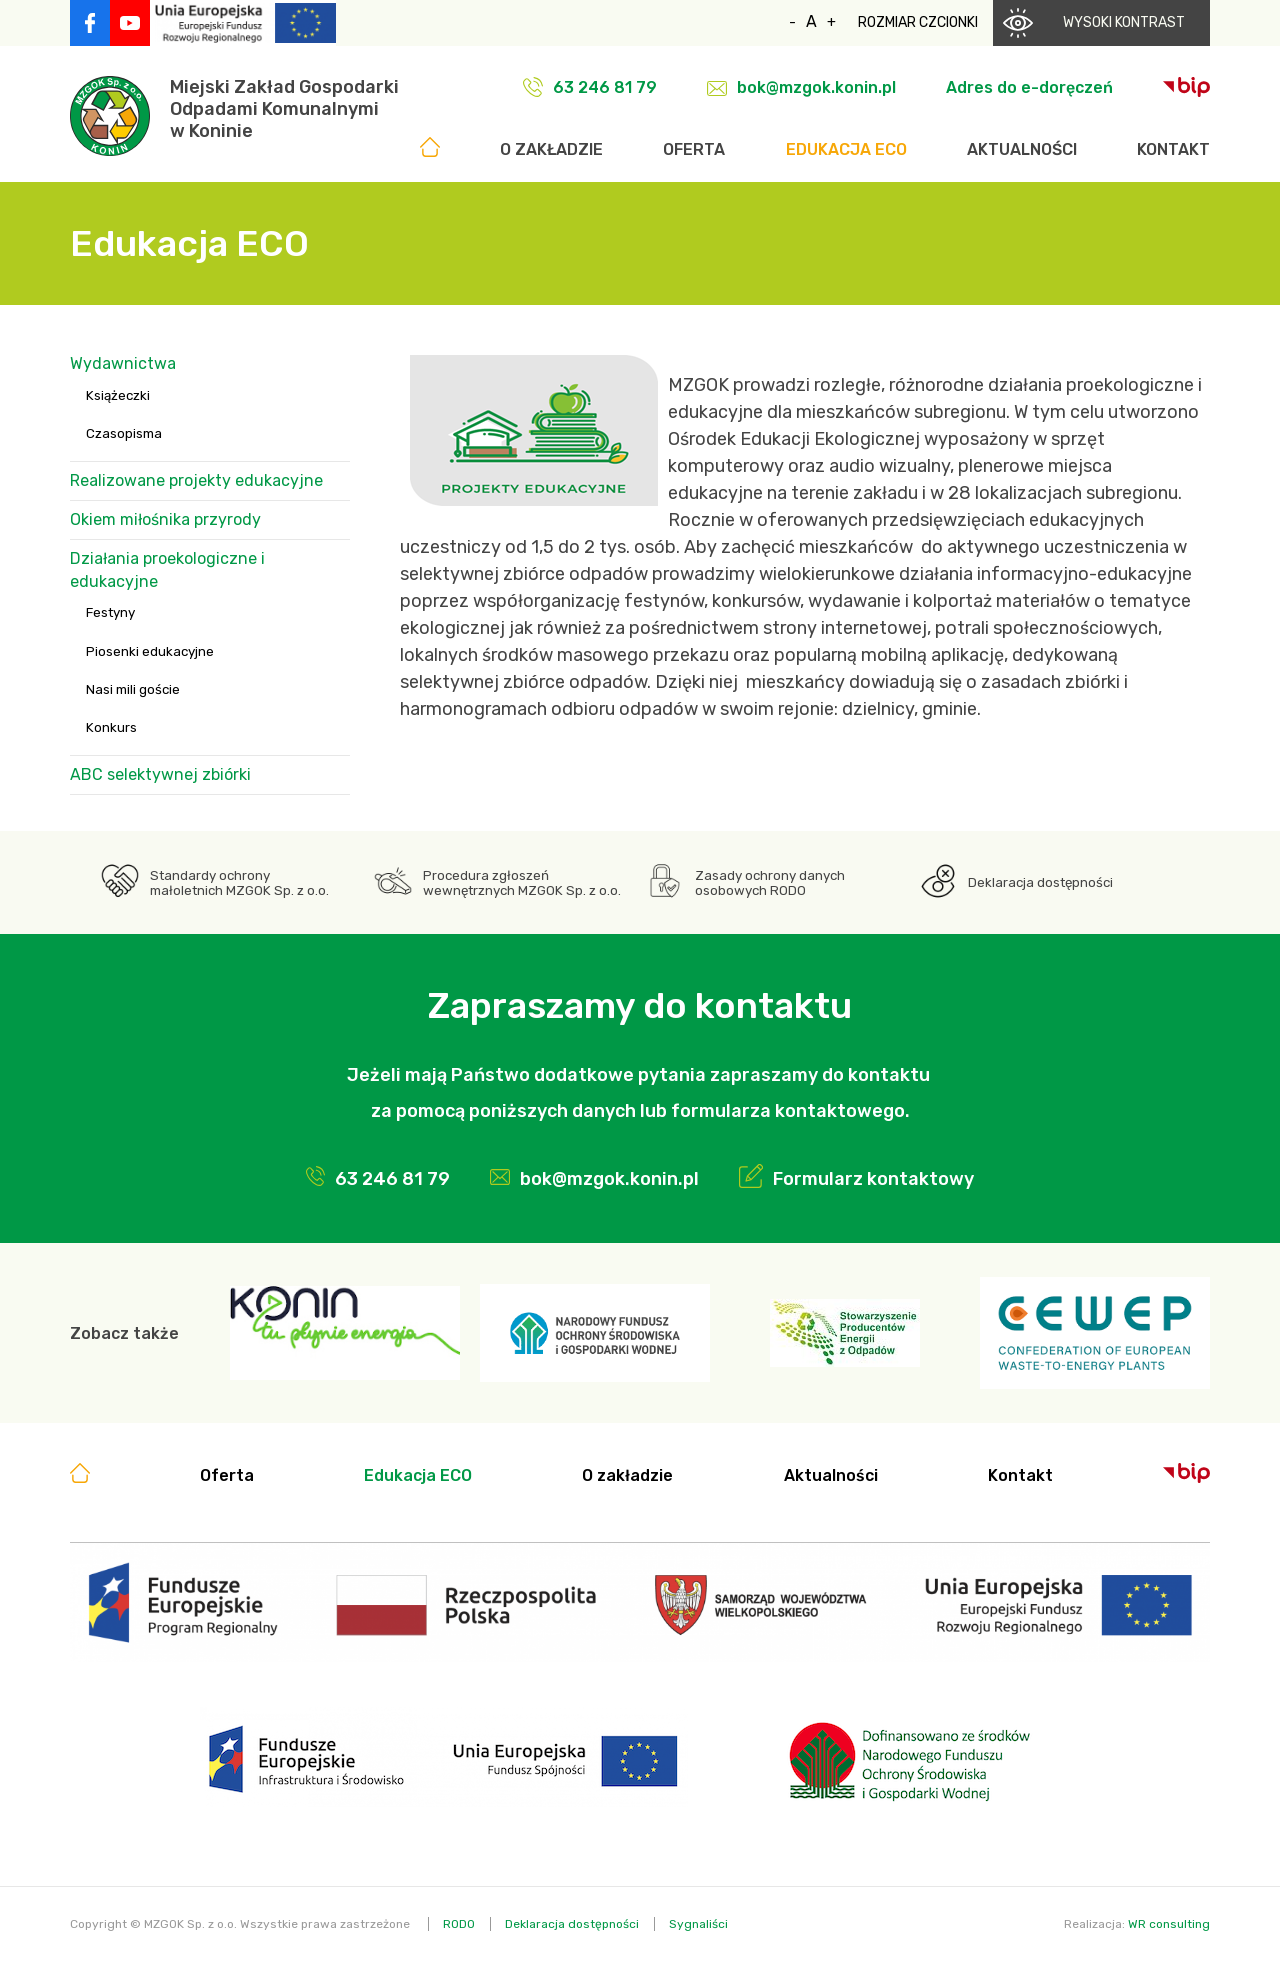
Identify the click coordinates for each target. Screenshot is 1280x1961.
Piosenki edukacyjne (150, 651)
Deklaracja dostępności (1040, 882)
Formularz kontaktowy (873, 1179)
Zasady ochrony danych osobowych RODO (770, 883)
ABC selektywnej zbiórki (160, 774)
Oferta (694, 149)
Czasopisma (124, 433)
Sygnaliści (698, 1924)
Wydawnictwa (123, 363)
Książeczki (118, 395)
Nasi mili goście (133, 689)
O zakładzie (551, 149)
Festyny (110, 612)
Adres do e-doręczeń (1029, 87)
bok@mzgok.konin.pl (816, 87)
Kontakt (1173, 149)
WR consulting (1169, 1924)
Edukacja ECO (846, 149)
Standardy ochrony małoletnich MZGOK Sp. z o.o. (239, 883)
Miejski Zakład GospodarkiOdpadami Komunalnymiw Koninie (284, 109)
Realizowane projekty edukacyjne (196, 480)
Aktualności (1022, 149)
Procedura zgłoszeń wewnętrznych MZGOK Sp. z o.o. (522, 883)
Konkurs (111, 727)
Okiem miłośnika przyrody (165, 519)
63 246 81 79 (605, 87)
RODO (459, 1924)
